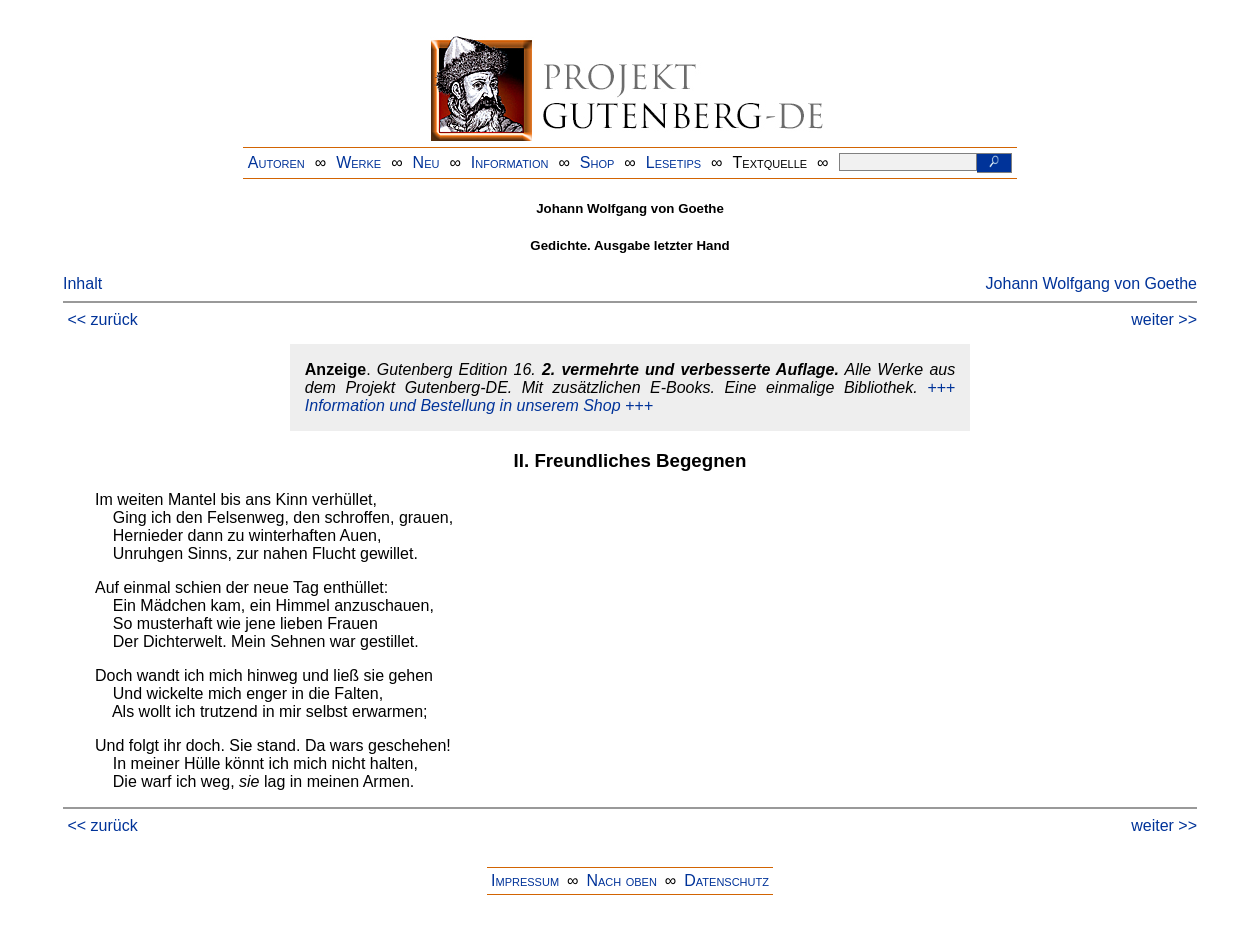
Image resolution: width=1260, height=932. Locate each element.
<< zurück (102, 319)
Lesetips (673, 162)
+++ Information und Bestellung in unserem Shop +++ (630, 396)
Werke (358, 162)
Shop (597, 162)
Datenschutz (726, 880)
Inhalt (82, 283)
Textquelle (770, 162)
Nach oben (621, 880)
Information (510, 162)
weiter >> (1164, 319)
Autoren (276, 162)
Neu (426, 162)
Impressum (525, 880)
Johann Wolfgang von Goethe (1091, 283)
